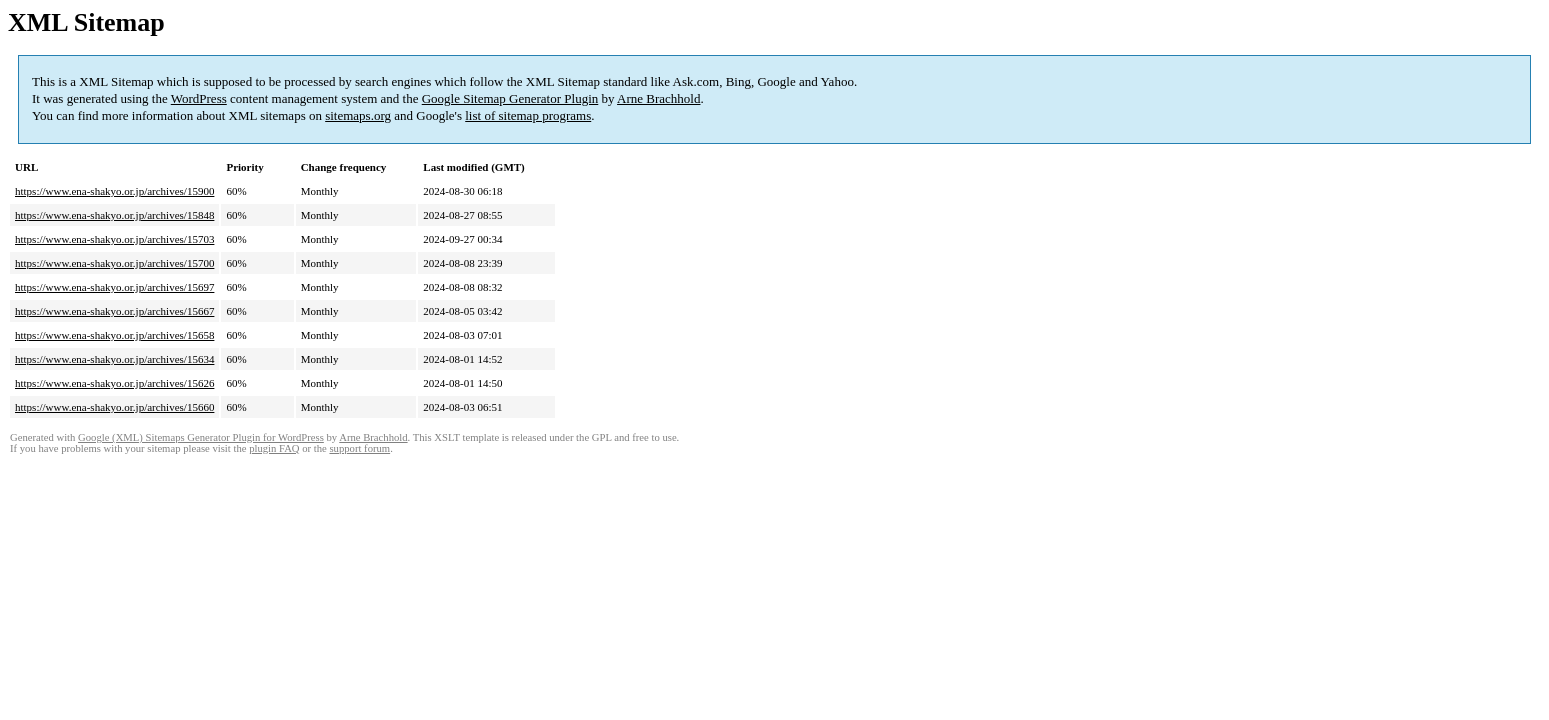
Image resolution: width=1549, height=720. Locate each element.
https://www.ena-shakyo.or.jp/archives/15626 (114, 383)
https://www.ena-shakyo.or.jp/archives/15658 (114, 335)
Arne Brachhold (658, 98)
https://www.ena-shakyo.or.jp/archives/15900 (114, 191)
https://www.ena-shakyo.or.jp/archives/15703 (114, 239)
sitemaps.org (358, 115)
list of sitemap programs (528, 115)
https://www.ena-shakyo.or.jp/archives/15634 (114, 359)
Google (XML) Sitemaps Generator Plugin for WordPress (201, 437)
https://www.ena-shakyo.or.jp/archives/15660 (114, 407)
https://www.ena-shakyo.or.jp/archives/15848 (114, 215)
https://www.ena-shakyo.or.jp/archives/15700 (114, 263)
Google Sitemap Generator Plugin (510, 98)
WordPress (199, 98)
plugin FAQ (274, 448)
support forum (359, 448)
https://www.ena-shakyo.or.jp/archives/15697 (114, 287)
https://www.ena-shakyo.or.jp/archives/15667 (114, 311)
